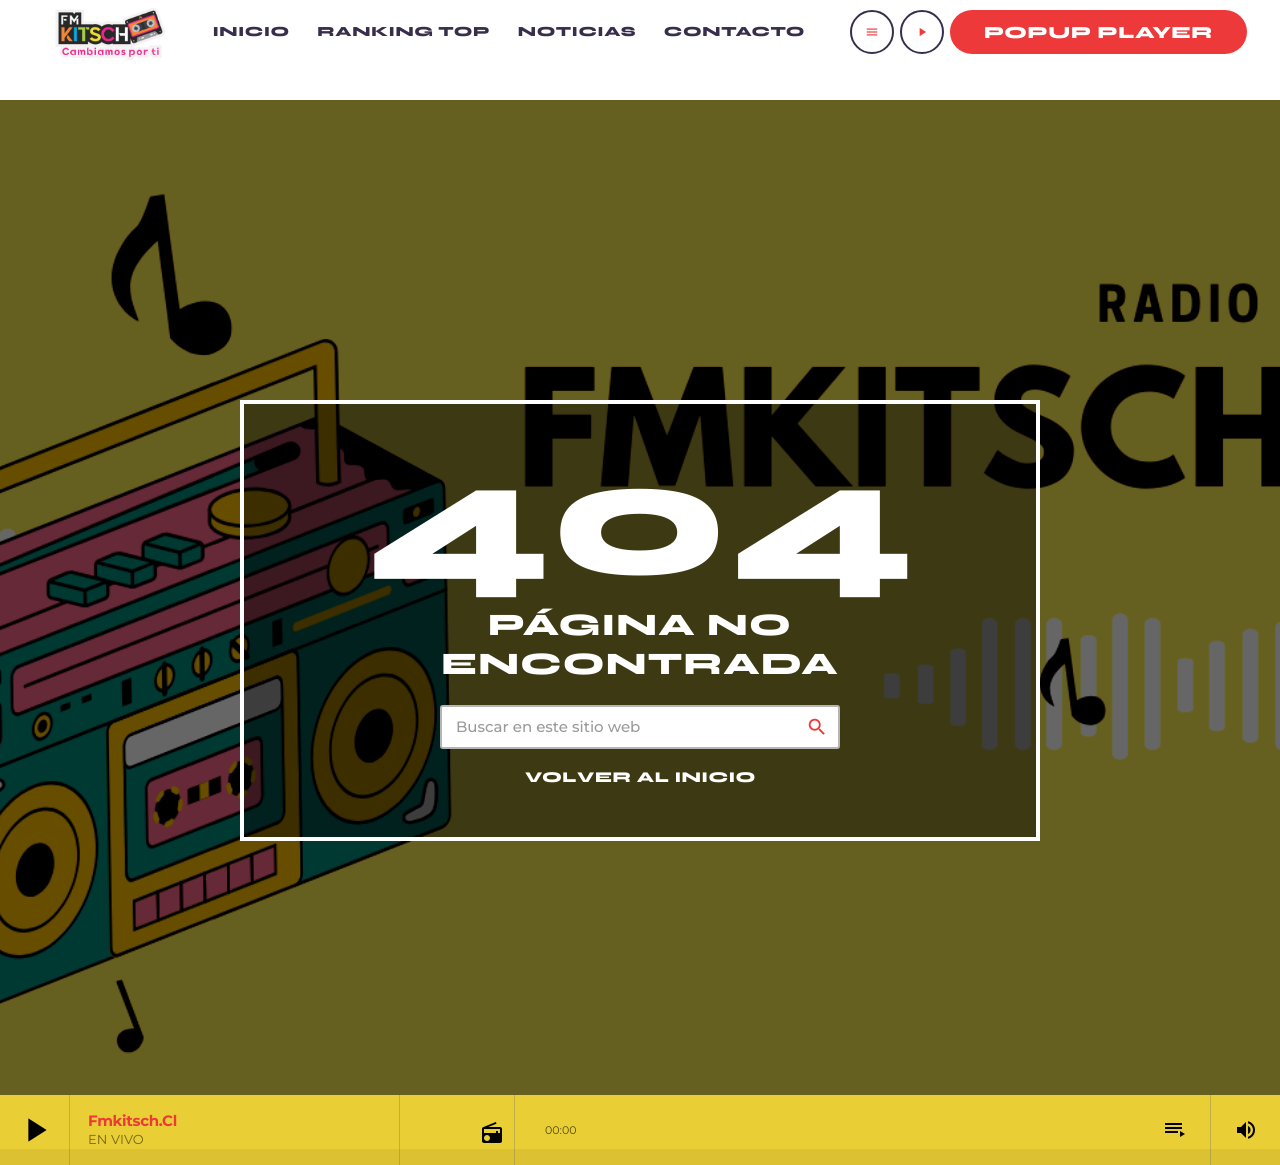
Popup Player (1098, 32)
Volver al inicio (640, 778)
